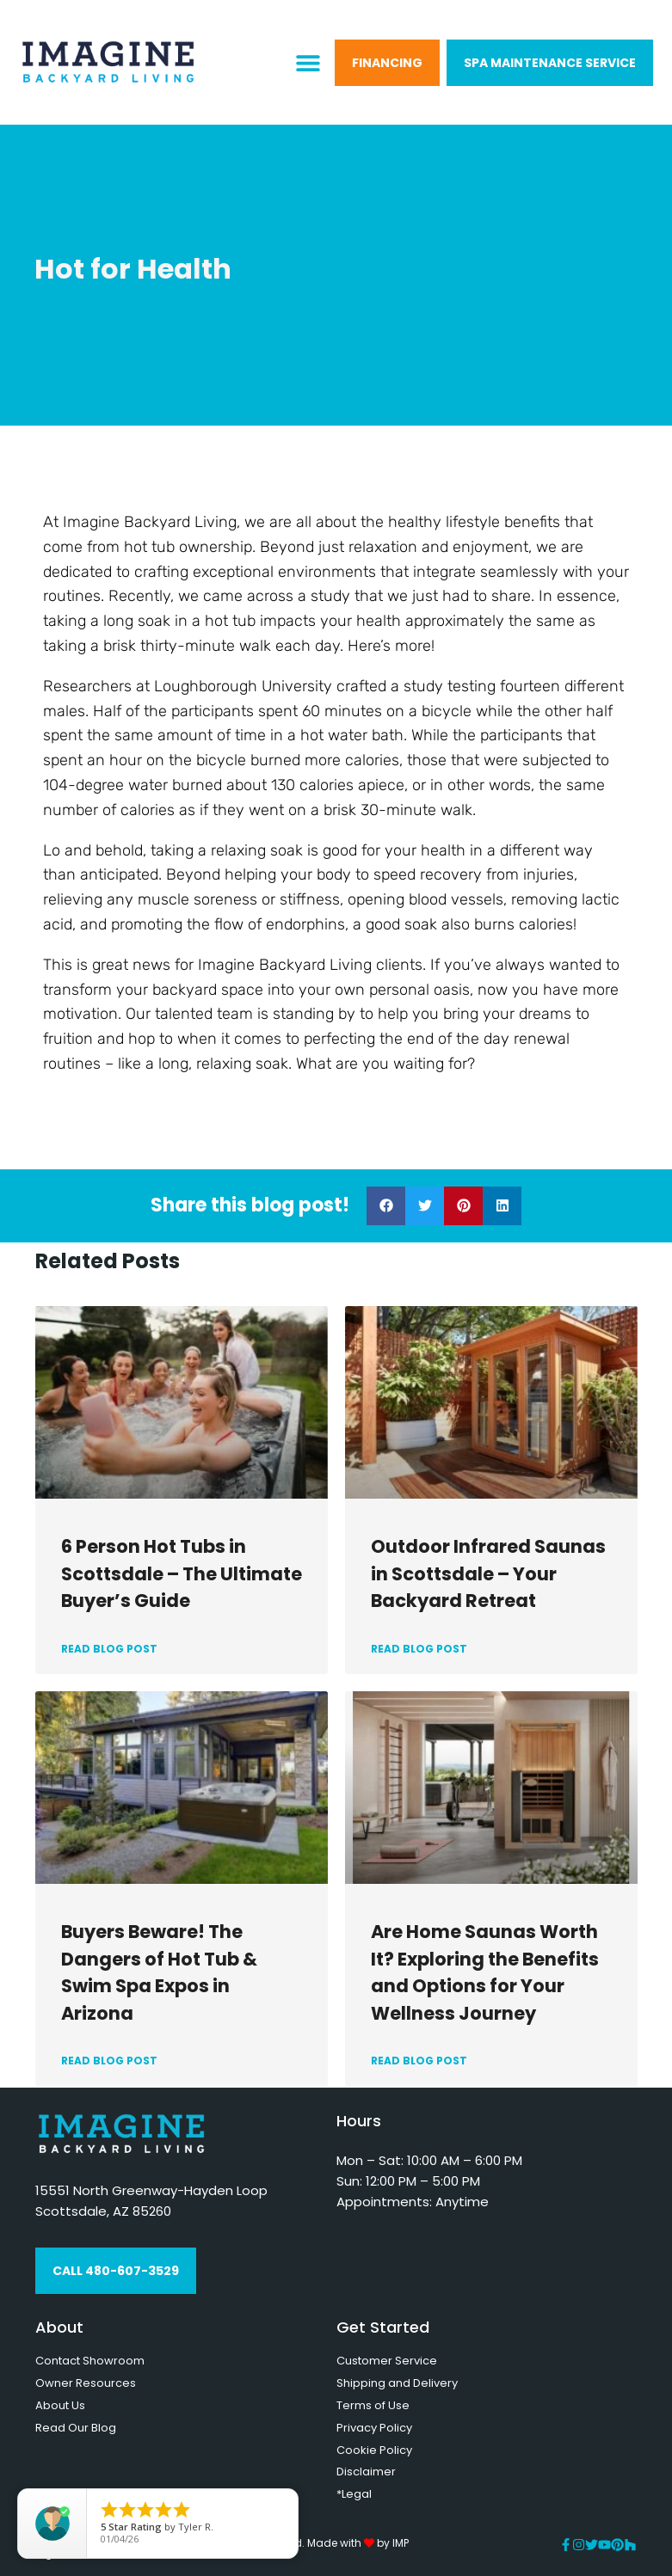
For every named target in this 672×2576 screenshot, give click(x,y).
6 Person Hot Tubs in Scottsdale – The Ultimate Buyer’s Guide (181, 1573)
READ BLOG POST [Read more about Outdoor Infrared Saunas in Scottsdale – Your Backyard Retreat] (419, 1648)
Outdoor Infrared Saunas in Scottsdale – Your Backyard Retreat (488, 1573)
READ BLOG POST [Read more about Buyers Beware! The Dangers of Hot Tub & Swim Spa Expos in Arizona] (109, 2060)
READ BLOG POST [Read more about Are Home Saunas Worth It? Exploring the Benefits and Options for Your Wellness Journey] (419, 2060)
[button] (308, 62)
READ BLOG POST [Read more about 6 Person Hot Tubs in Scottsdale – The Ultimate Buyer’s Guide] (109, 1648)
